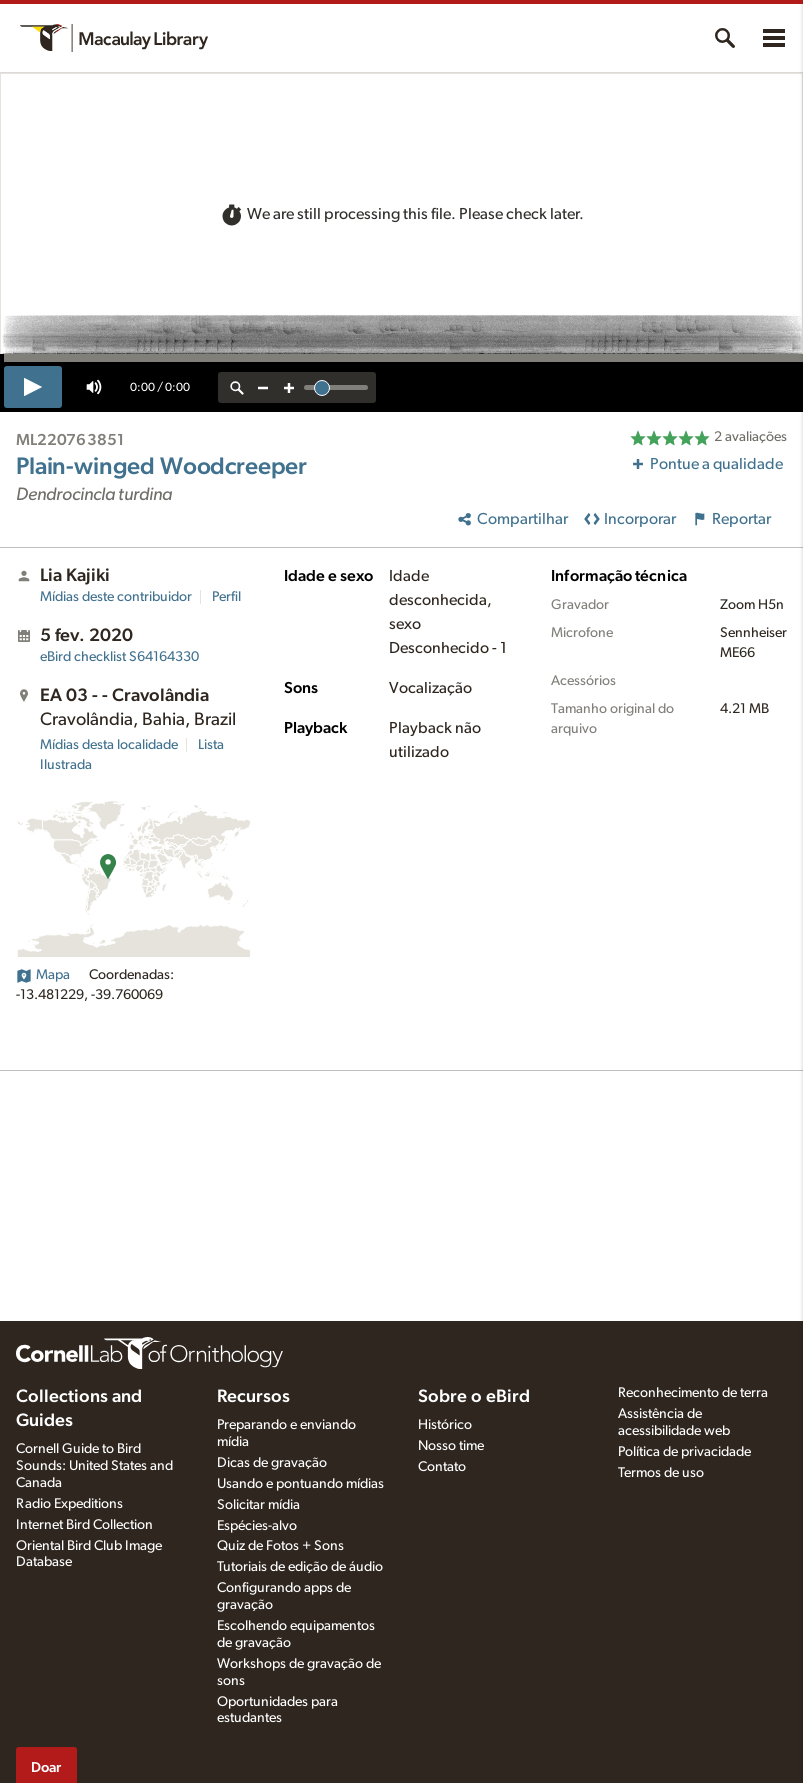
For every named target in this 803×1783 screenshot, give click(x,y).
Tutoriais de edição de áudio (300, 1567)
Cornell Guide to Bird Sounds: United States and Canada (94, 1466)
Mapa (43, 975)
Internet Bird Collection (84, 1525)
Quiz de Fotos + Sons (280, 1546)
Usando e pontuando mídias (300, 1484)
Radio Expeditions (69, 1504)
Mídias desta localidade (109, 745)
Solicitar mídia (258, 1505)
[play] (33, 387)
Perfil (226, 597)
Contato (442, 1467)
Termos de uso (661, 1473)
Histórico (445, 1425)
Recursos (253, 1397)
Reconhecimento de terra (693, 1393)
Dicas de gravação (272, 1463)
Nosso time (451, 1446)
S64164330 (119, 657)
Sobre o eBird (474, 1397)
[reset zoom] (237, 387)
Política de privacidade (684, 1452)
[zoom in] (289, 387)
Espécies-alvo (257, 1526)
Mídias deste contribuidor (116, 597)
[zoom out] (263, 387)
